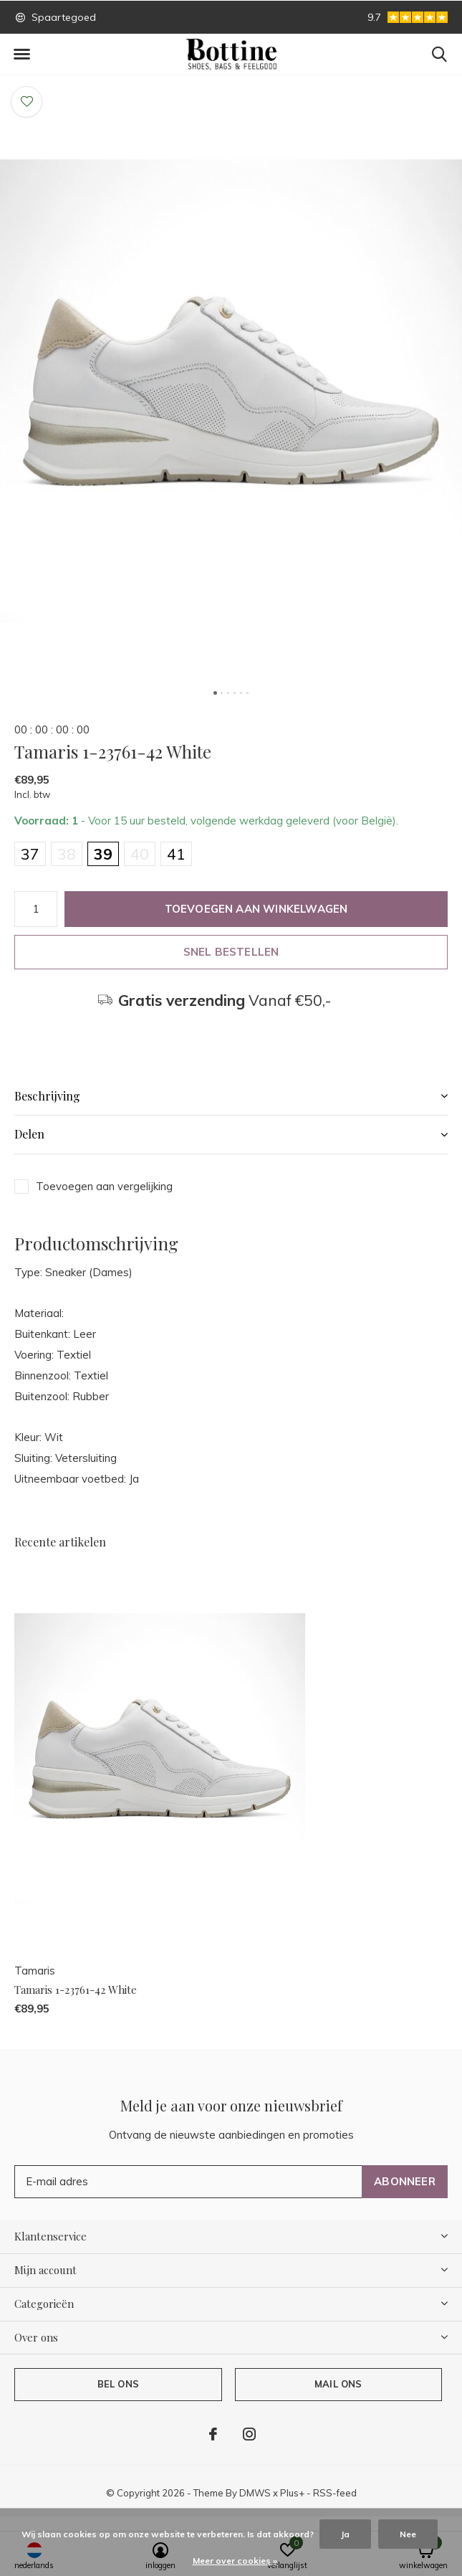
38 (66, 854)
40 (139, 854)
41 (176, 854)
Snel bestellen (231, 952)
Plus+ (292, 2493)
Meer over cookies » (235, 2560)
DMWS (255, 2493)
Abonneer (404, 2181)
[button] (21, 54)
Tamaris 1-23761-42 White (75, 1989)
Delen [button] (29, 1133)
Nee (408, 2534)
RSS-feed (335, 2493)
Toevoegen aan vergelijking (104, 1186)
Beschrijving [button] (47, 1095)
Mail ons (338, 2384)
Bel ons (118, 2384)
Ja (345, 2534)
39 (103, 854)
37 (30, 854)
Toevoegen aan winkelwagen (256, 909)
